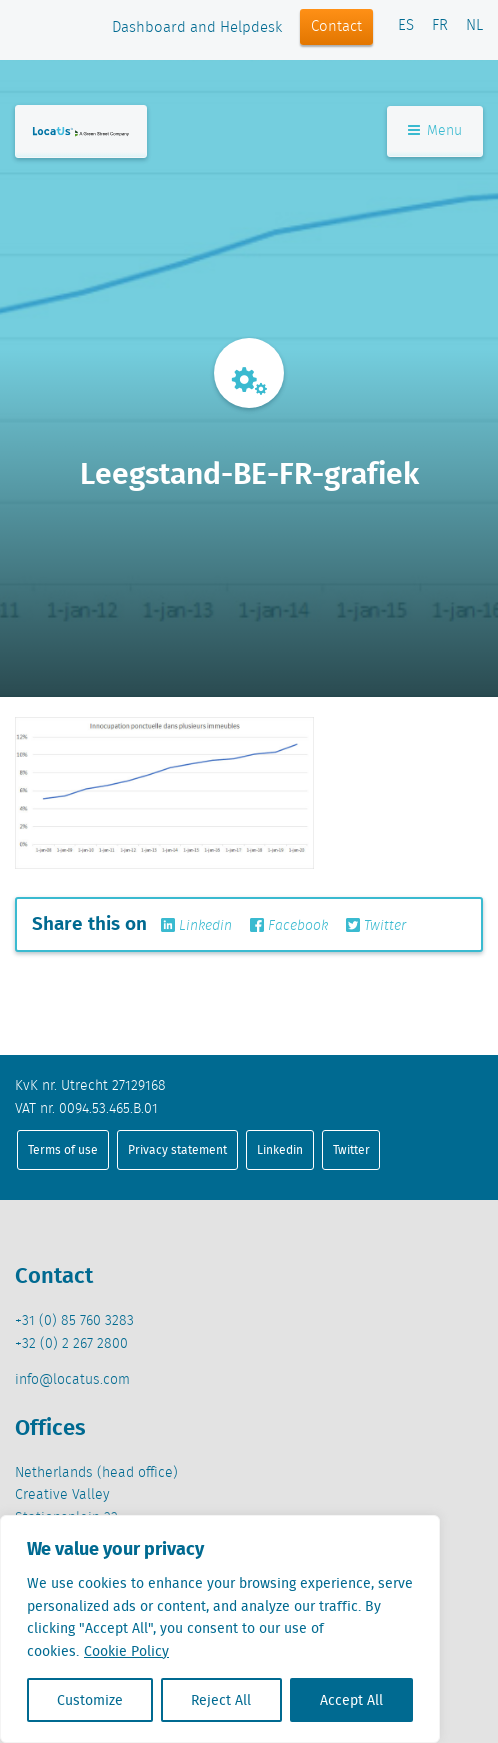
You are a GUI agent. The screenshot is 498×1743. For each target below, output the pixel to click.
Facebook (289, 926)
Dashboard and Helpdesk (197, 28)
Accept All (351, 1700)
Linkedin (196, 926)
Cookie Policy (126, 1651)
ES (406, 26)
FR (440, 26)
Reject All (221, 1700)
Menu (435, 131)
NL (474, 26)
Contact (336, 27)
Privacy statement (177, 1149)
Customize (90, 1700)
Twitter (376, 926)
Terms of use (63, 1149)
